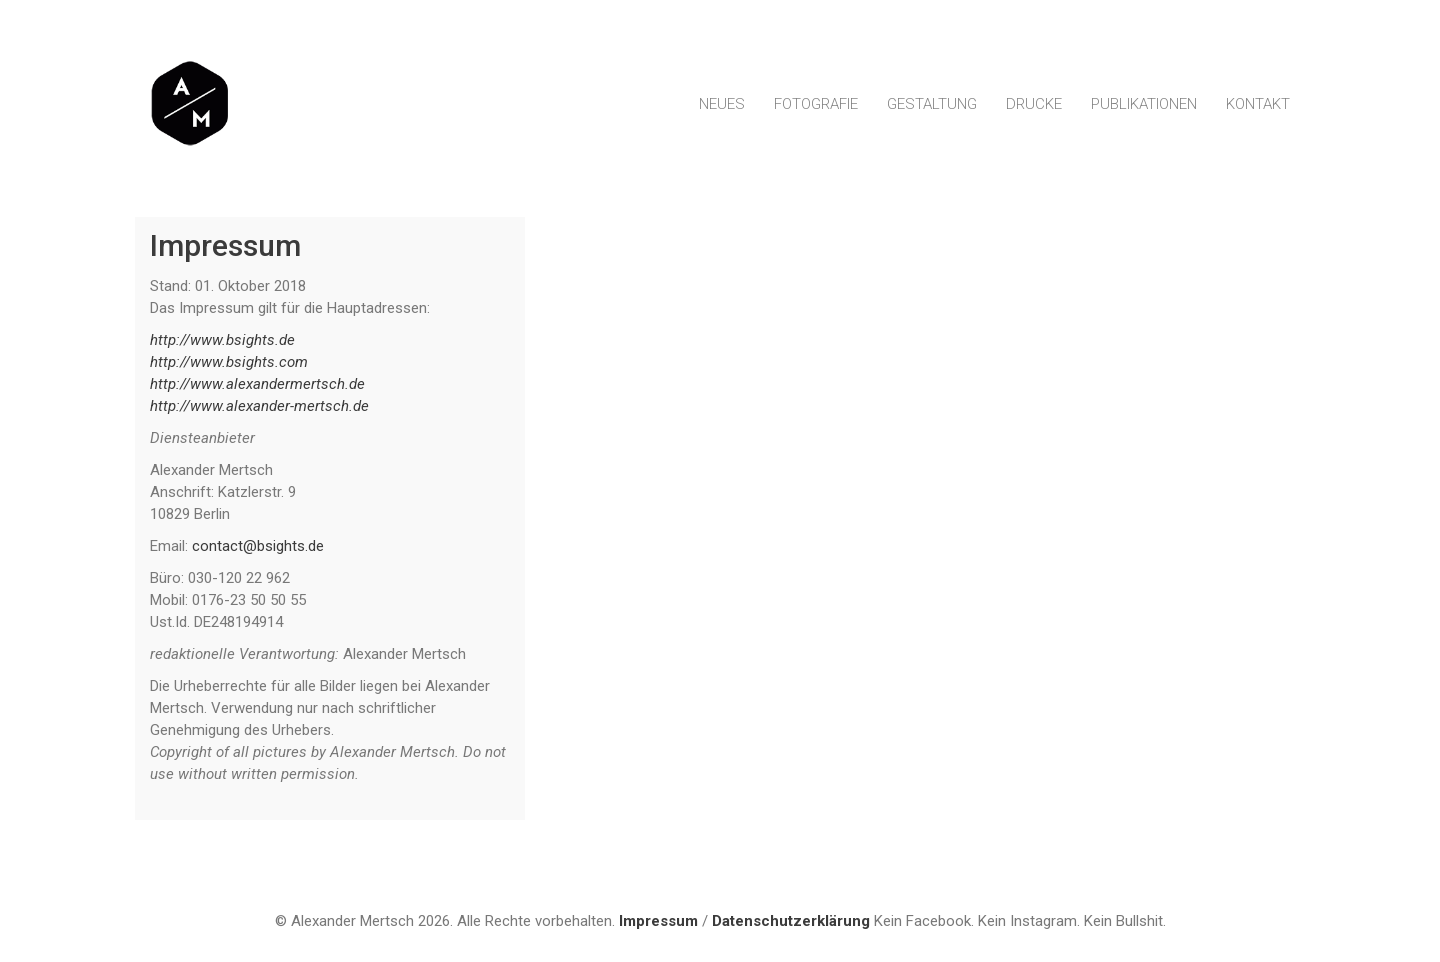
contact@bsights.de (258, 546)
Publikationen (1144, 104)
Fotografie (816, 104)
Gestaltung (932, 104)
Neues (722, 104)
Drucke (1034, 104)
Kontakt (1258, 104)
